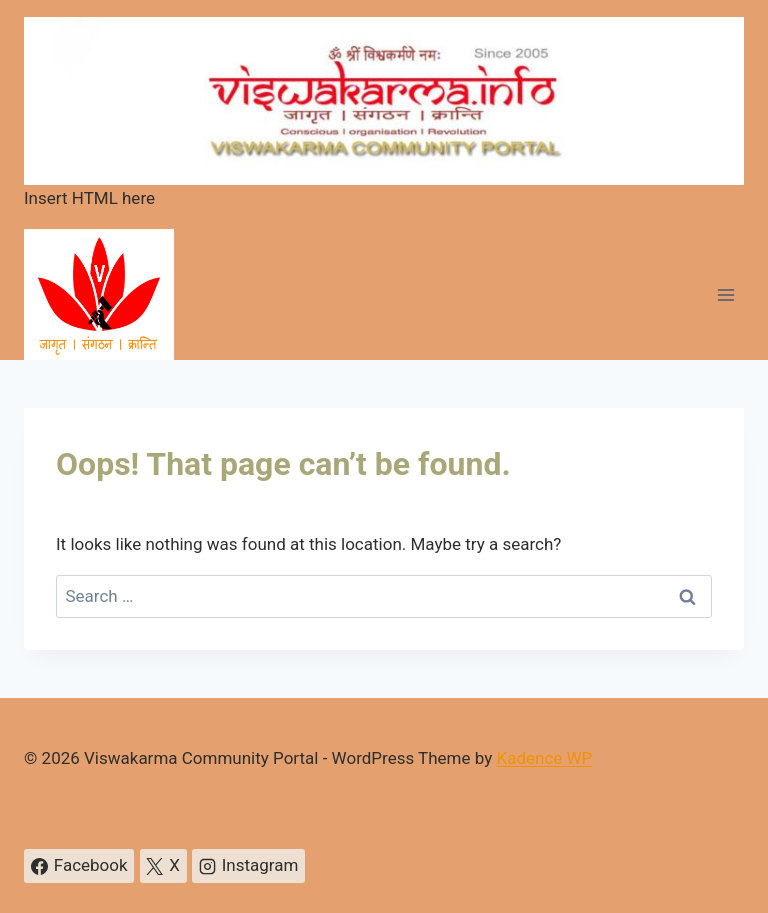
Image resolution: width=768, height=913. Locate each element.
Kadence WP (544, 758)
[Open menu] (725, 294)
